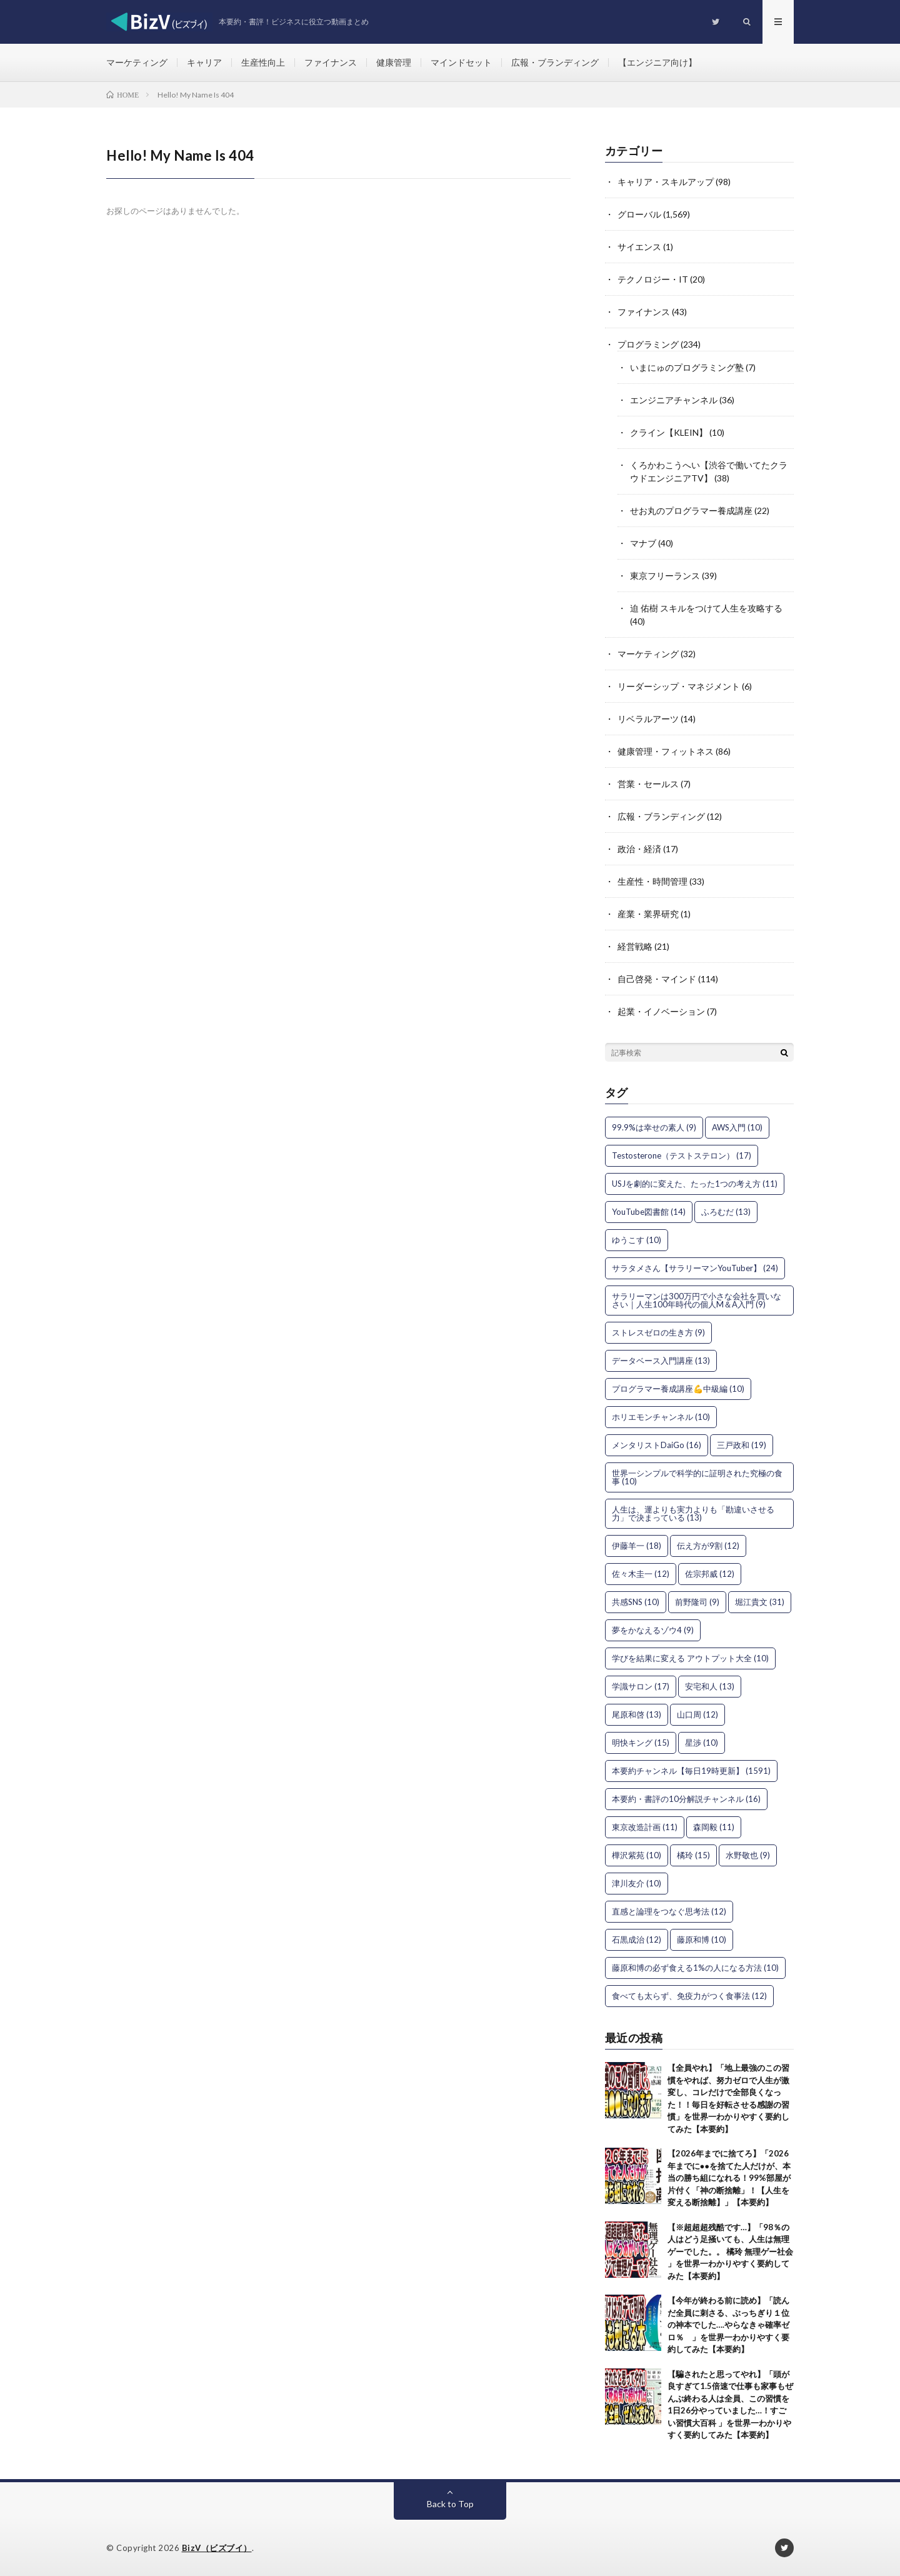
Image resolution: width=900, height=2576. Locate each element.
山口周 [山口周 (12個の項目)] (697, 1714)
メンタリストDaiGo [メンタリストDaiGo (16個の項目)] (656, 1445)
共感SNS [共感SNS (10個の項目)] (635, 1602)
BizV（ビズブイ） (217, 2548)
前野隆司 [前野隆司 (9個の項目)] (697, 1602)
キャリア (204, 62)
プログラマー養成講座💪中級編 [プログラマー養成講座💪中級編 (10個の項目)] (678, 1389)
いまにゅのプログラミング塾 (687, 367)
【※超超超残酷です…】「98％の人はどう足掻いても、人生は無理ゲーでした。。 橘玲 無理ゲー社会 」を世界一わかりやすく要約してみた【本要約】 (730, 2251)
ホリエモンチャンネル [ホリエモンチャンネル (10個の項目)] (661, 1417)
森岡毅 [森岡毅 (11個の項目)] (713, 1827)
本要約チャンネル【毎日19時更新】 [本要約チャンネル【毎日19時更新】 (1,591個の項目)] (691, 1771)
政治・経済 (639, 848)
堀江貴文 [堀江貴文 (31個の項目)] (759, 1602)
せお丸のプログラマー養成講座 (691, 510)
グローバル (639, 214)
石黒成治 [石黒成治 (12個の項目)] (636, 1940)
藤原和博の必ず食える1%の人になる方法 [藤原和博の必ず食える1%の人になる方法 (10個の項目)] (695, 1968)
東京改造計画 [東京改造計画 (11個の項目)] (645, 1827)
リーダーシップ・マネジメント (679, 686)
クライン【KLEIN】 (669, 432)
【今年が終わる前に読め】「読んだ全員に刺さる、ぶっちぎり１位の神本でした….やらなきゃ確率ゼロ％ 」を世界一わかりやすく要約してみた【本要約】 (728, 2324)
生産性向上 (263, 62)
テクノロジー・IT (653, 279)
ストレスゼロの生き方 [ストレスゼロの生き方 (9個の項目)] (658, 1332)
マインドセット (461, 62)
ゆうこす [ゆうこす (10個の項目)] (636, 1240)
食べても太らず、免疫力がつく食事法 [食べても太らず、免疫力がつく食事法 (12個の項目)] (689, 1996)
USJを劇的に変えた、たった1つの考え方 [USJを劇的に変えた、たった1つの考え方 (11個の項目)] (695, 1184)
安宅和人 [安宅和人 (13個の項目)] (709, 1686)
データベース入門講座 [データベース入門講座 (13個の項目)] (661, 1361)
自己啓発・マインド (657, 979)
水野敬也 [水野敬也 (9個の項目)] (748, 1855)
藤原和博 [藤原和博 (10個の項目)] (701, 1940)
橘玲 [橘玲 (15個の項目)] (693, 1855)
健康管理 (393, 62)
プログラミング (648, 344)
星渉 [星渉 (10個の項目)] (701, 1743)
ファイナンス (330, 62)
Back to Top (450, 2503)
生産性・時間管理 (653, 881)
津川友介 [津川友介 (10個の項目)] (636, 1883)
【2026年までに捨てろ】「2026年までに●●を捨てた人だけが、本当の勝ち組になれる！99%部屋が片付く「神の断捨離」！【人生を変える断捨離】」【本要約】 (729, 2177)
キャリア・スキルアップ (666, 181)
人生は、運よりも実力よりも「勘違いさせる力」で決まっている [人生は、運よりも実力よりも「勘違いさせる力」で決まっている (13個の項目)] (693, 1513)
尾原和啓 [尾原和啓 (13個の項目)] (636, 1714)
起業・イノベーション (661, 1011)
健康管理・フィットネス (666, 751)
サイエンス (639, 246)
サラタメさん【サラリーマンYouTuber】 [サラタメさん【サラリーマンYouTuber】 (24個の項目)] (695, 1268)
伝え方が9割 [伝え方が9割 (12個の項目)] (708, 1546)
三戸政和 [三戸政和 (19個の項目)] (741, 1445)
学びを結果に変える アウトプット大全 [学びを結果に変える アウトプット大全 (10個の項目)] (690, 1658)
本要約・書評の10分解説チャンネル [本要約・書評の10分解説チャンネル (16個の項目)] (686, 1799)
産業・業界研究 (648, 913)
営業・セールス (648, 783)
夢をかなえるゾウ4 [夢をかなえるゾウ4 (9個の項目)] (653, 1630)
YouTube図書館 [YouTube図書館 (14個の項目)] (649, 1212)
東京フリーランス (665, 575)
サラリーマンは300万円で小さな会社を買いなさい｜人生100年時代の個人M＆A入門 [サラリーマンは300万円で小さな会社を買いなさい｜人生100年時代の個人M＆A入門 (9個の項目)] (696, 1300)
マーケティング (137, 62)
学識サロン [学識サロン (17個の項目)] (640, 1686)
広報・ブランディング (555, 62)
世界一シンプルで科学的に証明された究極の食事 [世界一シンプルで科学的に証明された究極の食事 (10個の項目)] (697, 1477)
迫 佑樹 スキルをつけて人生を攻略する (706, 608)
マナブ (643, 543)
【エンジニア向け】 (657, 62)
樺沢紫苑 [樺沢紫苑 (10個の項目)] (636, 1855)
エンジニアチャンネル (674, 400)
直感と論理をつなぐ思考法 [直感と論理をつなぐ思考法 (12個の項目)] (669, 1911)
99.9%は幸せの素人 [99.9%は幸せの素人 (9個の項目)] (654, 1127)
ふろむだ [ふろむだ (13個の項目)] (726, 1212)
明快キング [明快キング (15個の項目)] (640, 1743)
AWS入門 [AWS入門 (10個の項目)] (737, 1127)
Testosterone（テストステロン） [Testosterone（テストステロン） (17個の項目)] (681, 1155)
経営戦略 (635, 946)
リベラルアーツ (648, 718)
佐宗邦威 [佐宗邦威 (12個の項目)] (709, 1574)
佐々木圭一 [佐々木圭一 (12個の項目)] (640, 1574)
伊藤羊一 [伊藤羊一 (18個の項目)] (636, 1546)
